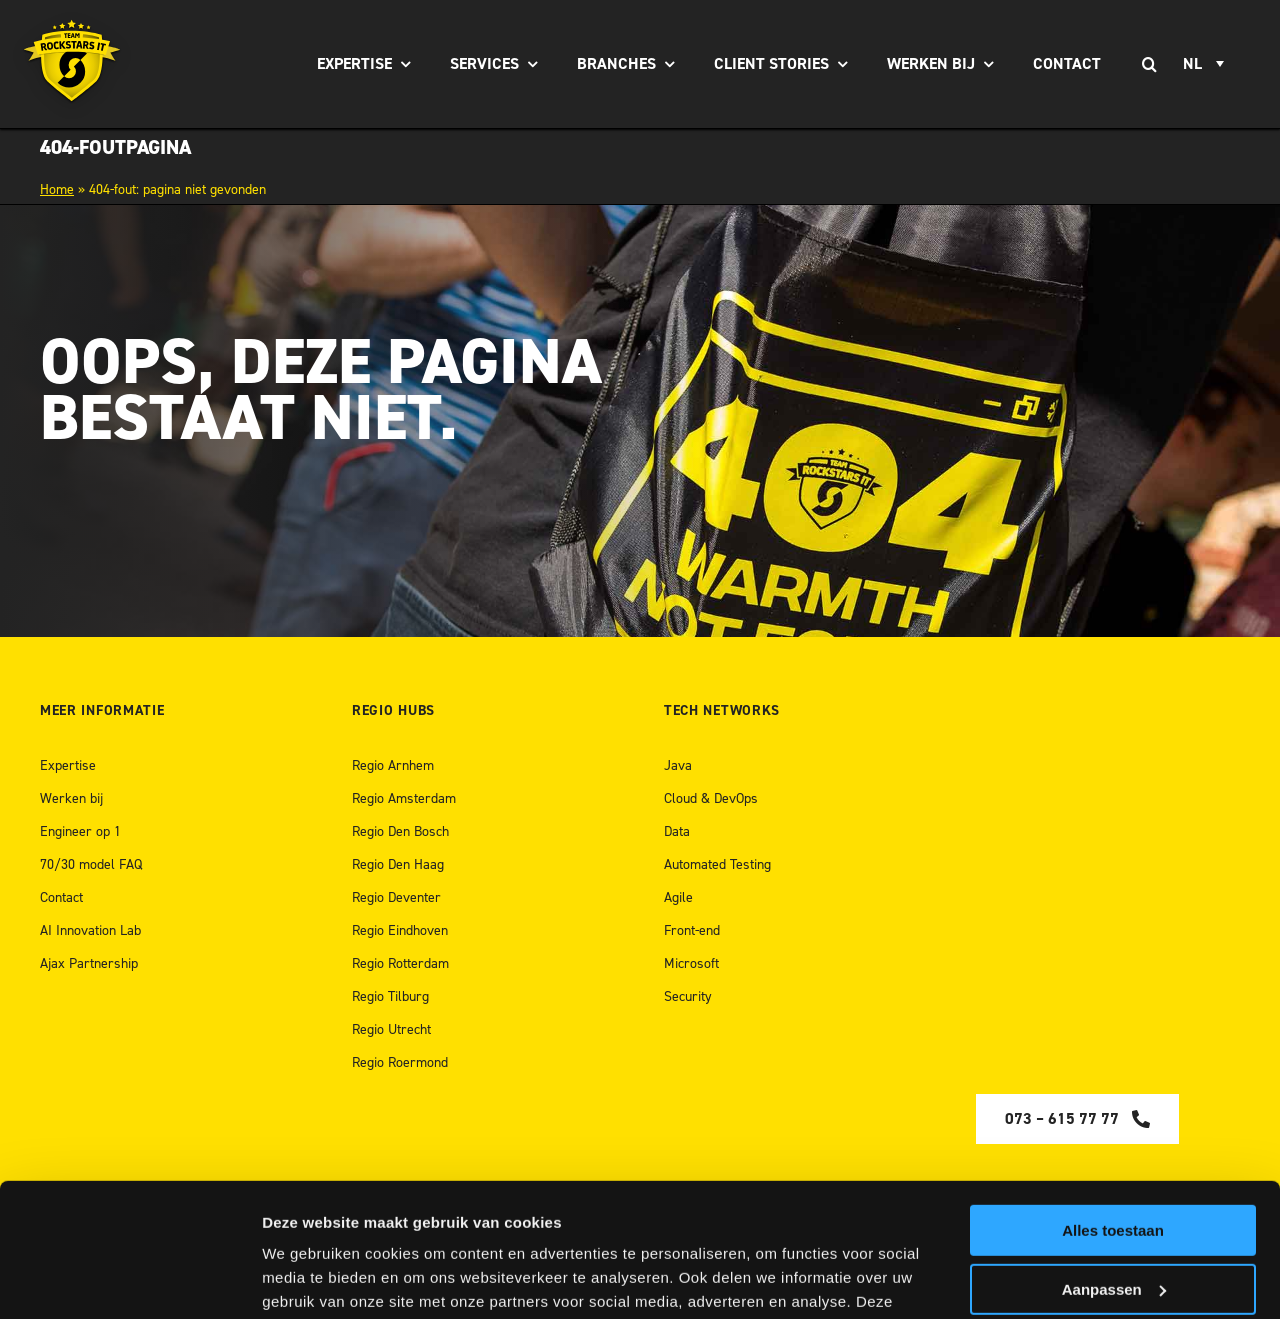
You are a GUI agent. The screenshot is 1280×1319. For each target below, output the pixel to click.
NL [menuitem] (1192, 64)
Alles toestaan (1113, 1105)
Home (57, 189)
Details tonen (309, 1279)
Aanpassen (1114, 1163)
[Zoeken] (1149, 64)
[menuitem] (1206, 64)
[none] (1206, 64)
